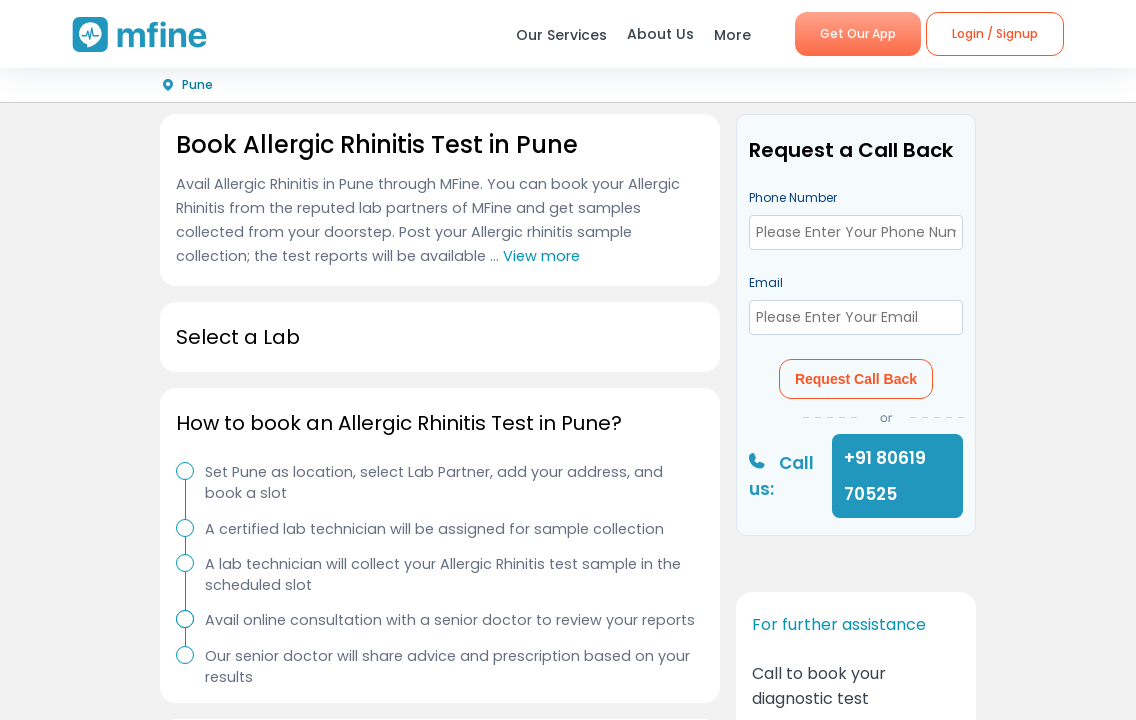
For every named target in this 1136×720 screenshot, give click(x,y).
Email (766, 282)
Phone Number (793, 197)
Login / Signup (995, 33)
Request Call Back (856, 379)
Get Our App (858, 33)
